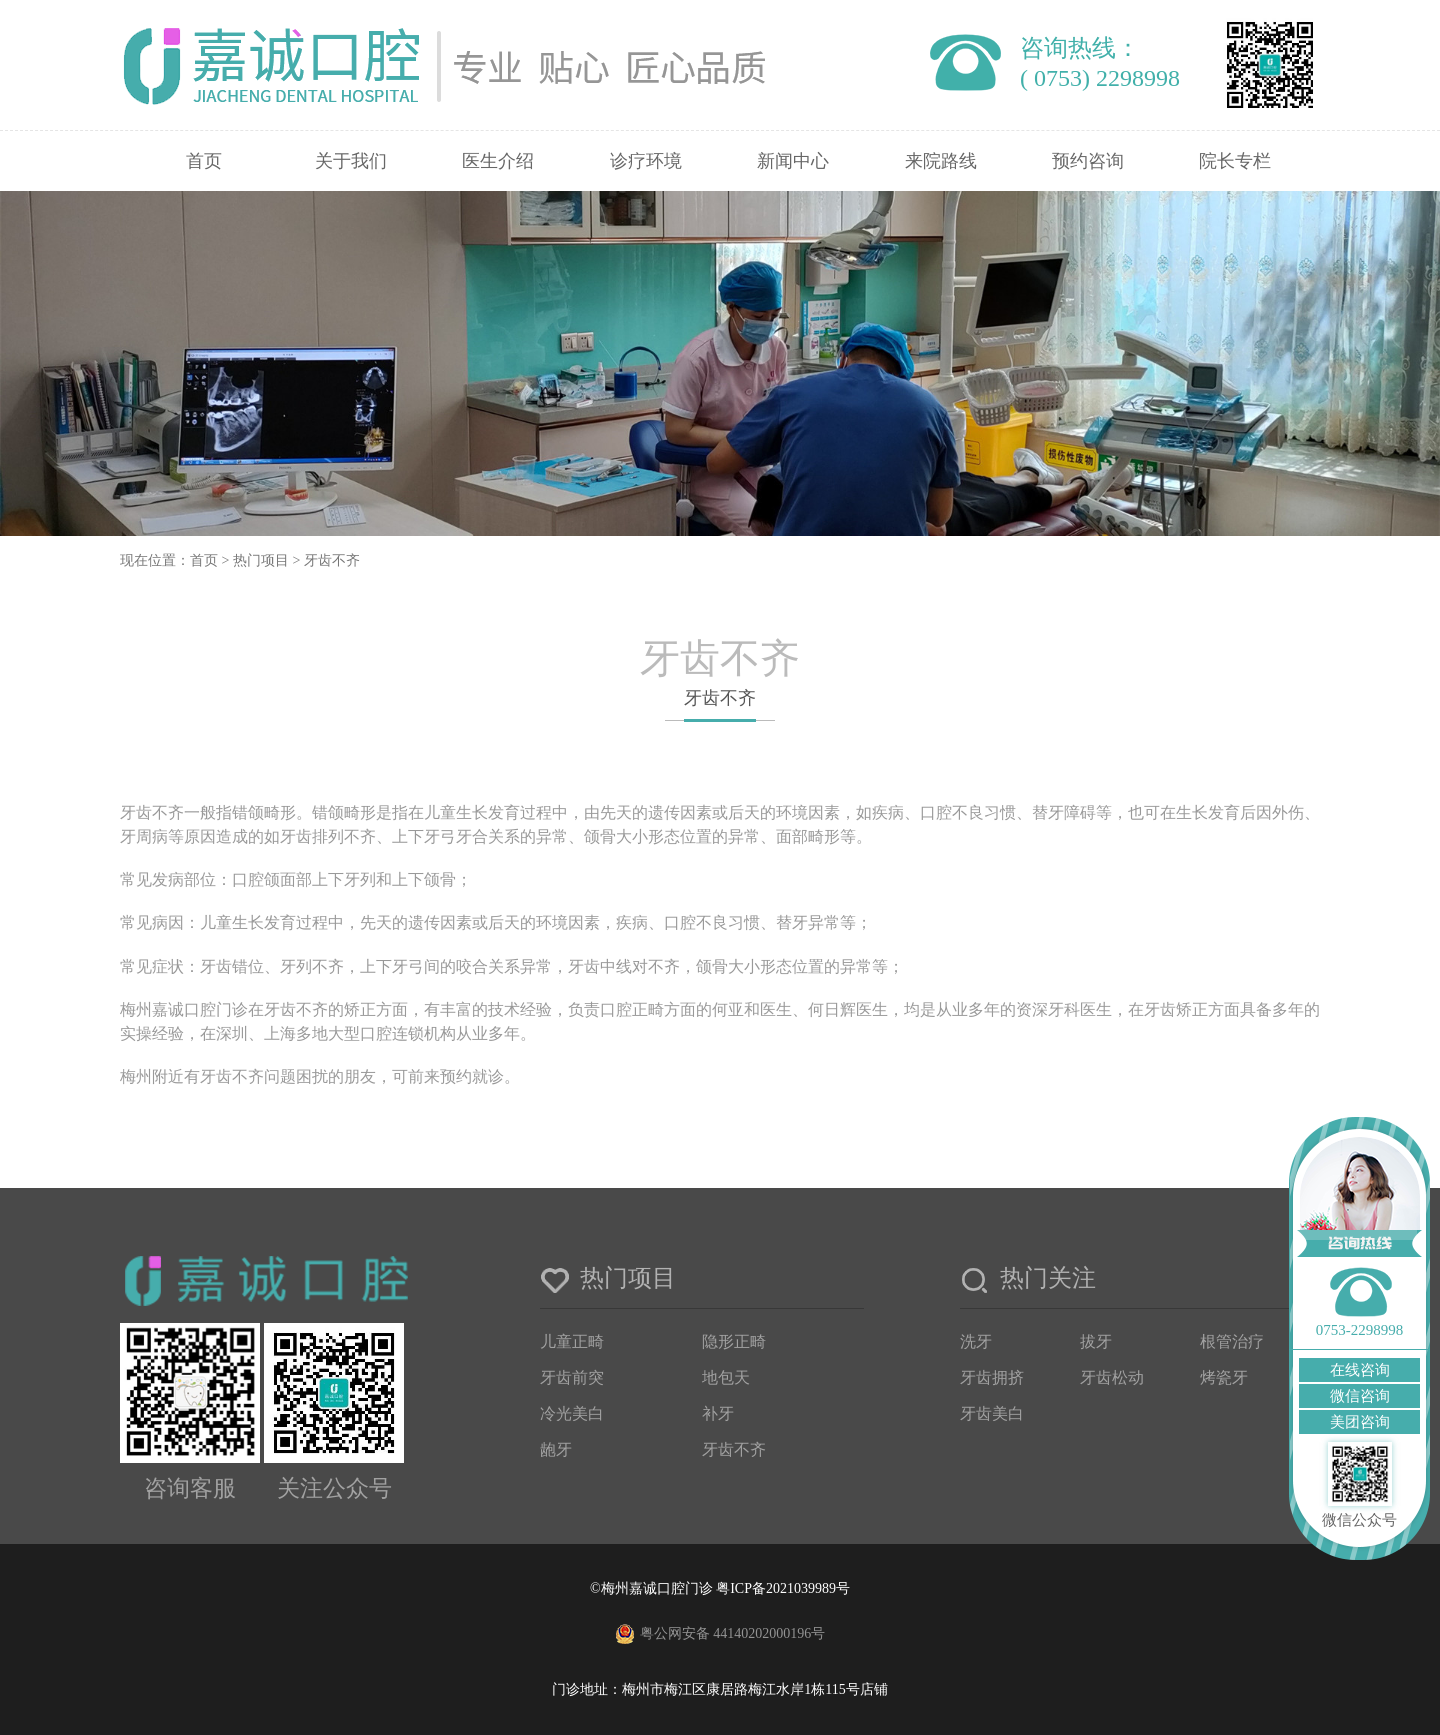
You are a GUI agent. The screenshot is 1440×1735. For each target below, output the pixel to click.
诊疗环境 (646, 161)
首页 (204, 161)
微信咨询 (1360, 1396)
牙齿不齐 (332, 560)
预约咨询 (1088, 161)
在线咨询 (1360, 1370)
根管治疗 (1232, 1341)
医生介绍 (498, 161)
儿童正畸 (572, 1341)
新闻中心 (793, 161)
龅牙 (556, 1449)
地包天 (726, 1377)
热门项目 (261, 560)
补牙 (718, 1413)
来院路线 (941, 161)
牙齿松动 (1112, 1377)
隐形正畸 (734, 1341)
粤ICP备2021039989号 (783, 1588)
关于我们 (351, 161)
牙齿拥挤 (992, 1377)
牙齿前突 (572, 1377)
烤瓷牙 (1224, 1377)
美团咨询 (1360, 1422)
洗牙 (976, 1341)
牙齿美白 (992, 1413)
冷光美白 (572, 1413)
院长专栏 (1235, 161)
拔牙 (1096, 1341)
